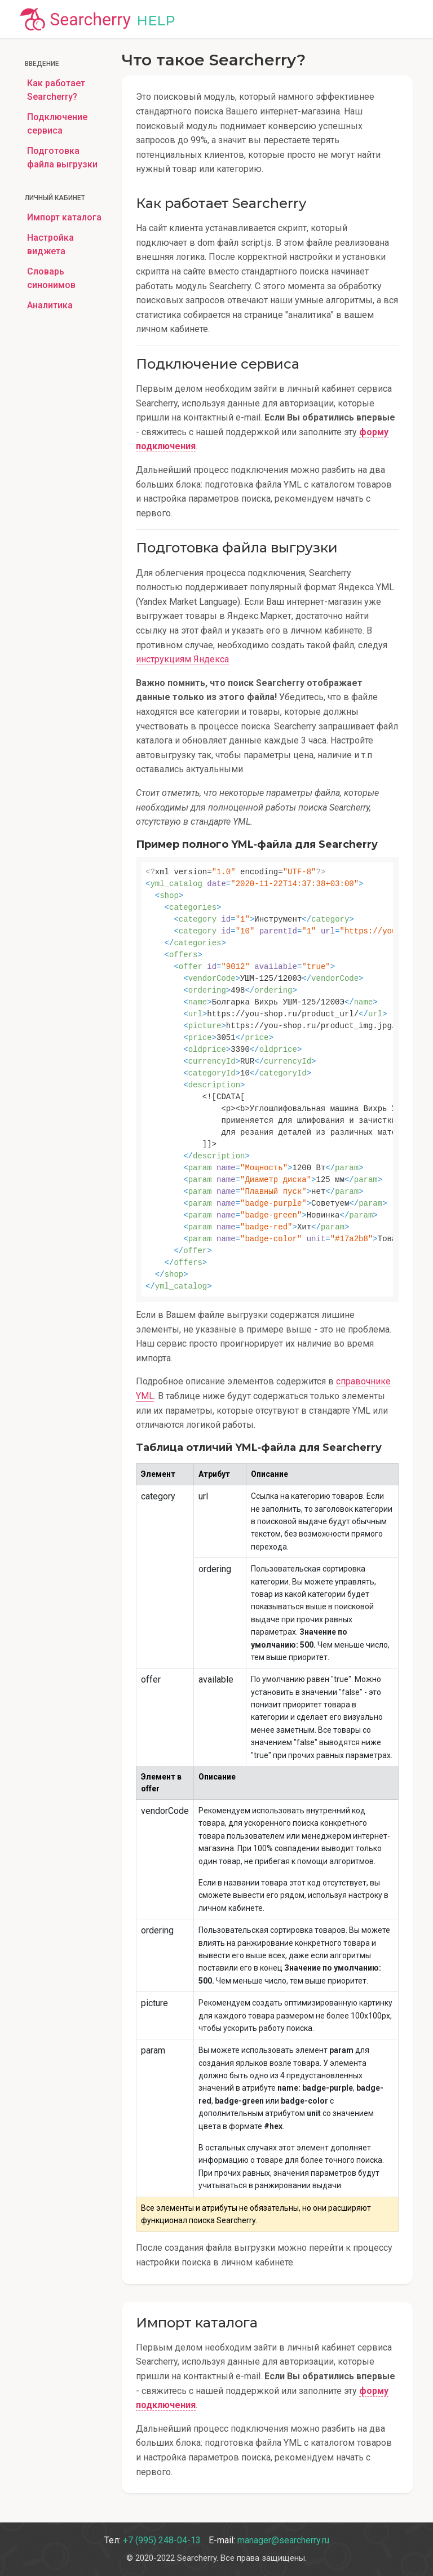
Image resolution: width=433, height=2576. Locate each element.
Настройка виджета (50, 244)
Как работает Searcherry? (56, 90)
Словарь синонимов (51, 278)
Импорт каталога (64, 217)
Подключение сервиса (57, 124)
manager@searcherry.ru (283, 2540)
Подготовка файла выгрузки (62, 157)
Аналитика (50, 305)
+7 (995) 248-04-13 (162, 2540)
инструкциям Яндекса (182, 659)
